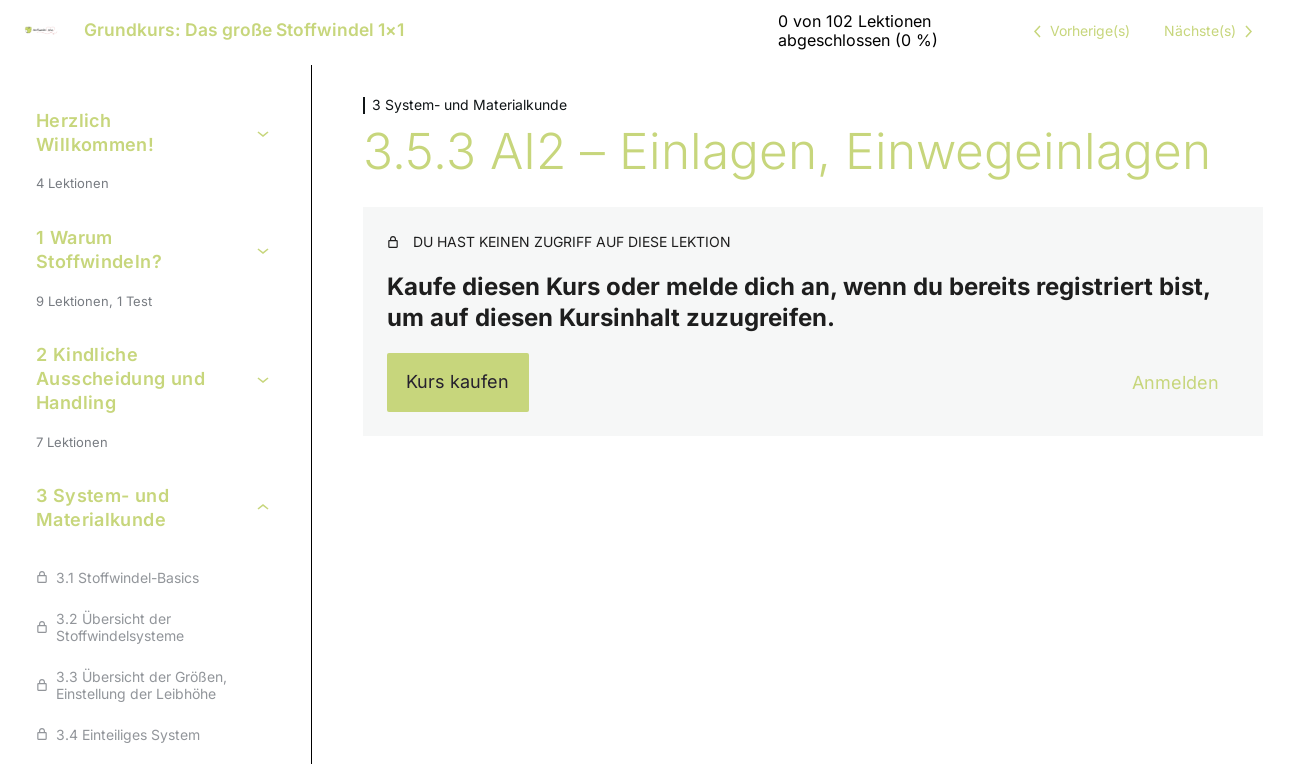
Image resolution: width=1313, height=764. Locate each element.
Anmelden (1175, 382)
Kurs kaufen (457, 381)
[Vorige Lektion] (1078, 31)
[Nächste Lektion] (1212, 31)
